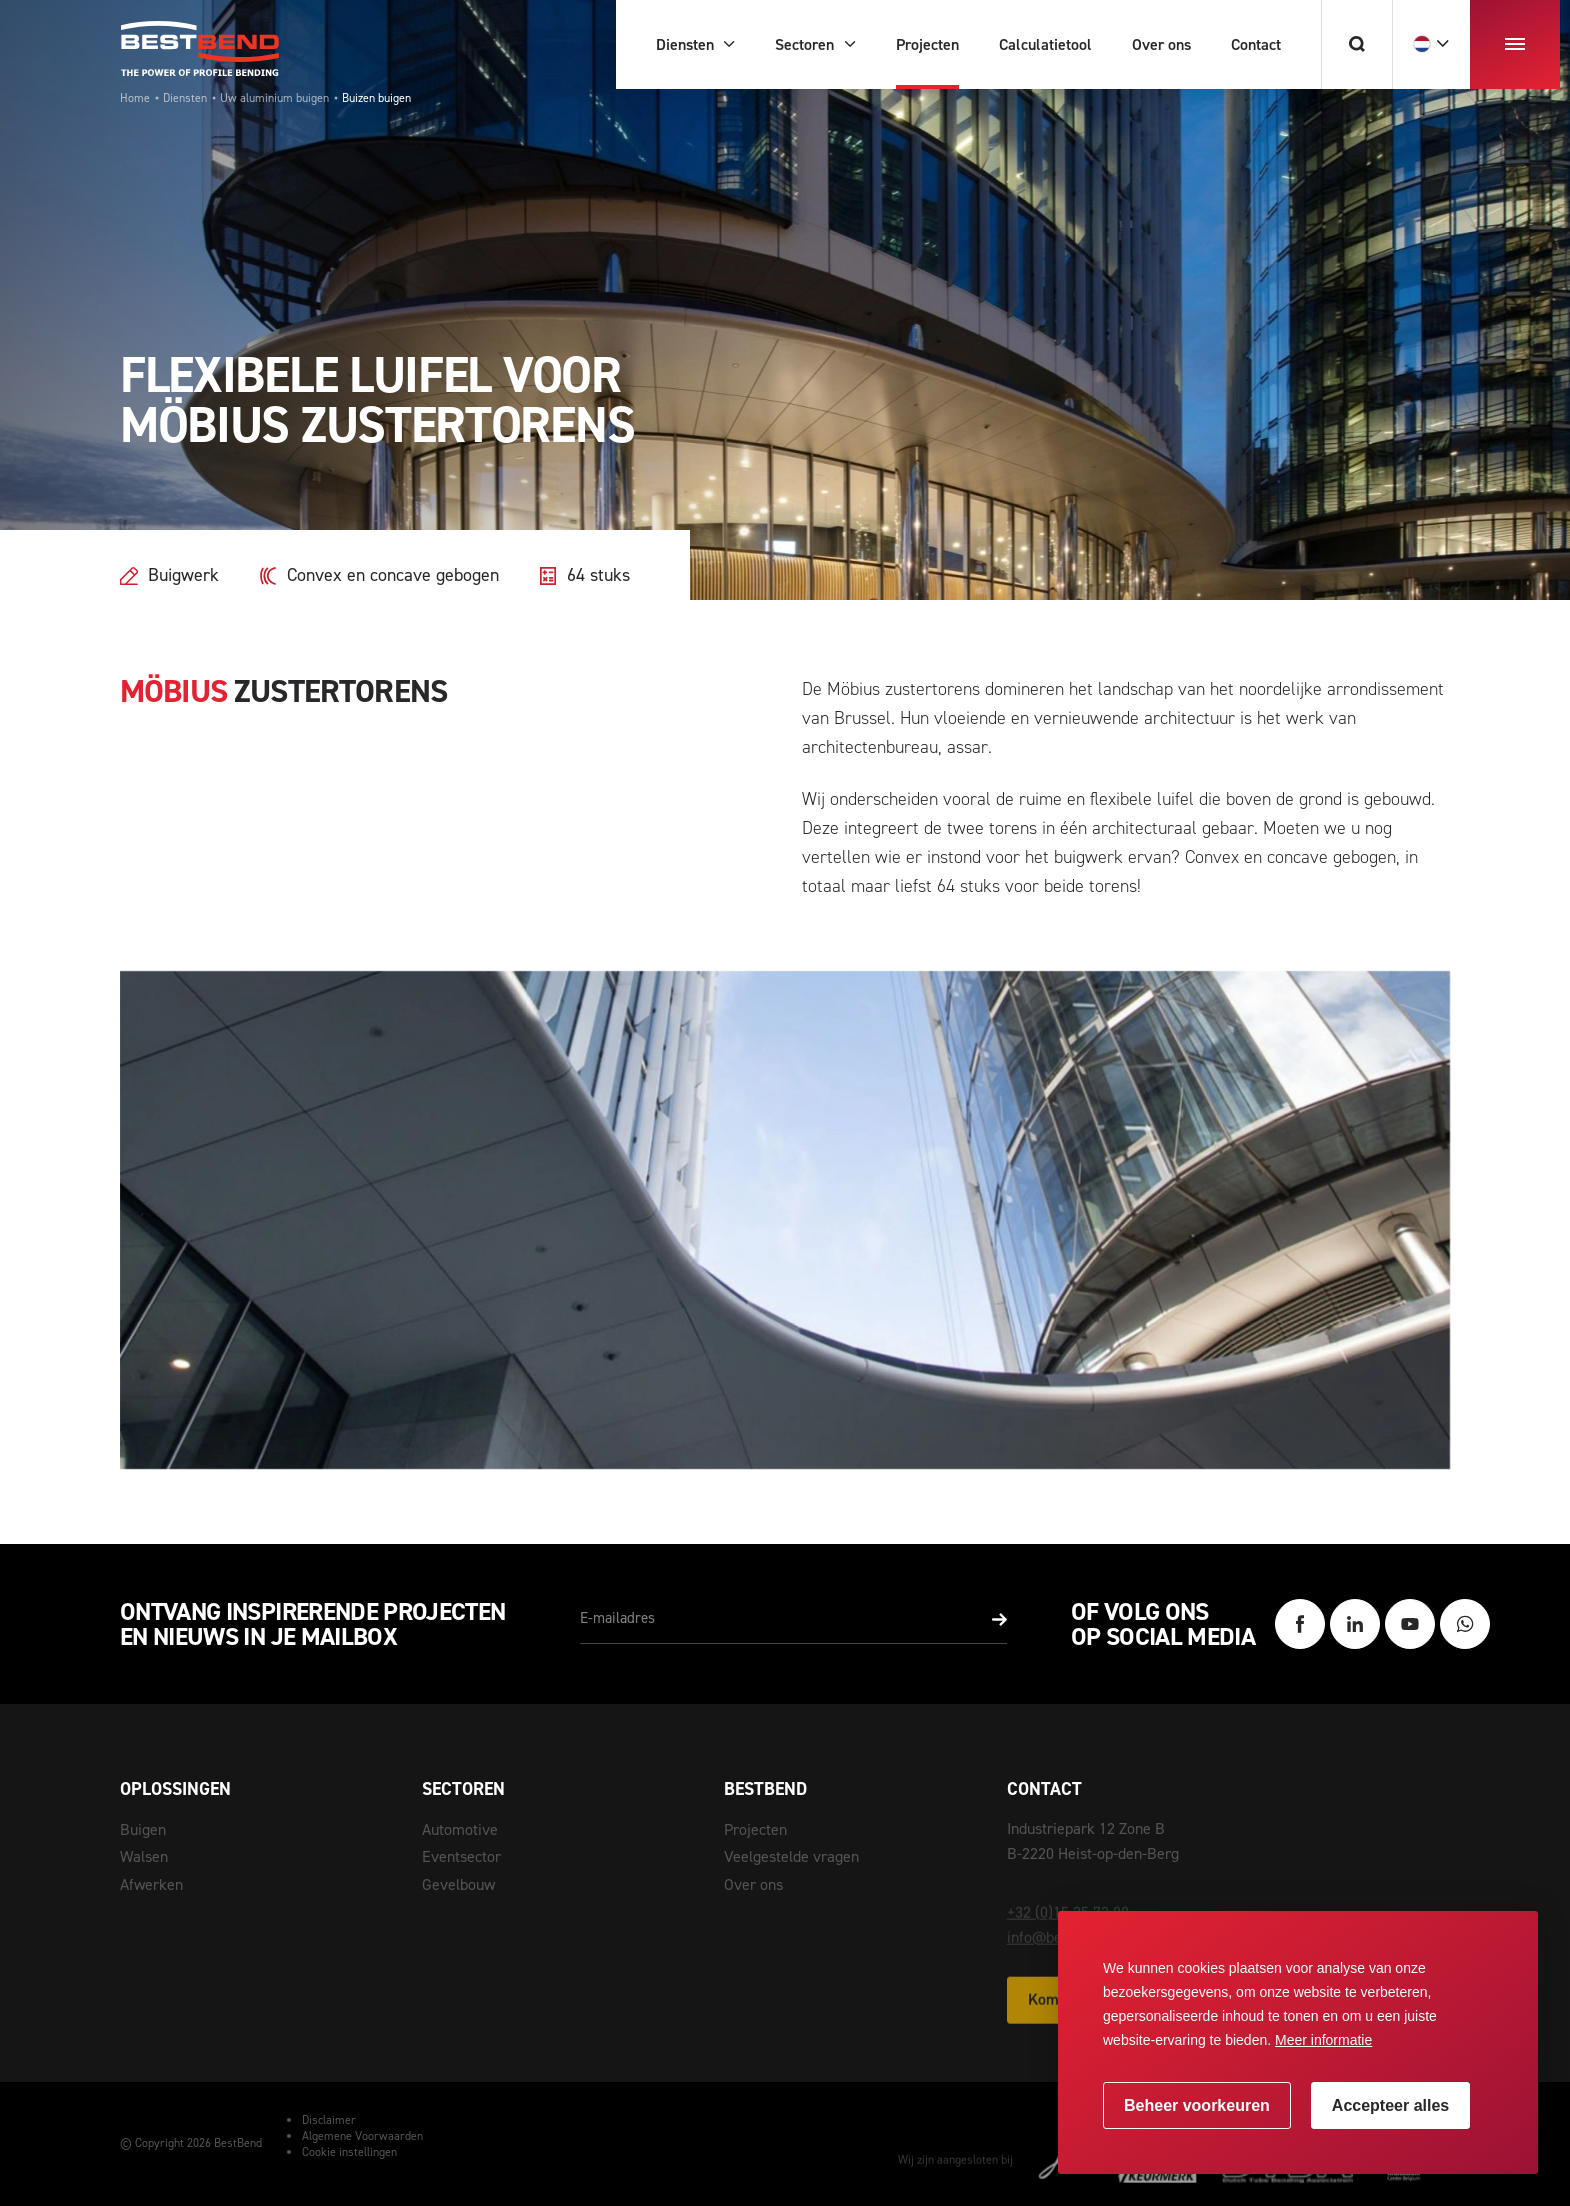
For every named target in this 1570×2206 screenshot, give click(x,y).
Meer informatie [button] (1323, 2040)
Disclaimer (329, 2120)
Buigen (143, 1829)
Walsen (144, 1856)
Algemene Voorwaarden (362, 2136)
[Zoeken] (1356, 44)
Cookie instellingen (349, 2152)
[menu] (1515, 44)
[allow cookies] (1390, 2105)
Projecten (755, 1829)
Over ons (753, 1884)
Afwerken (151, 1884)
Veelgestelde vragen (791, 1856)
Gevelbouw (458, 1884)
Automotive (460, 1829)
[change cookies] (1197, 2105)
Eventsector (461, 1856)
